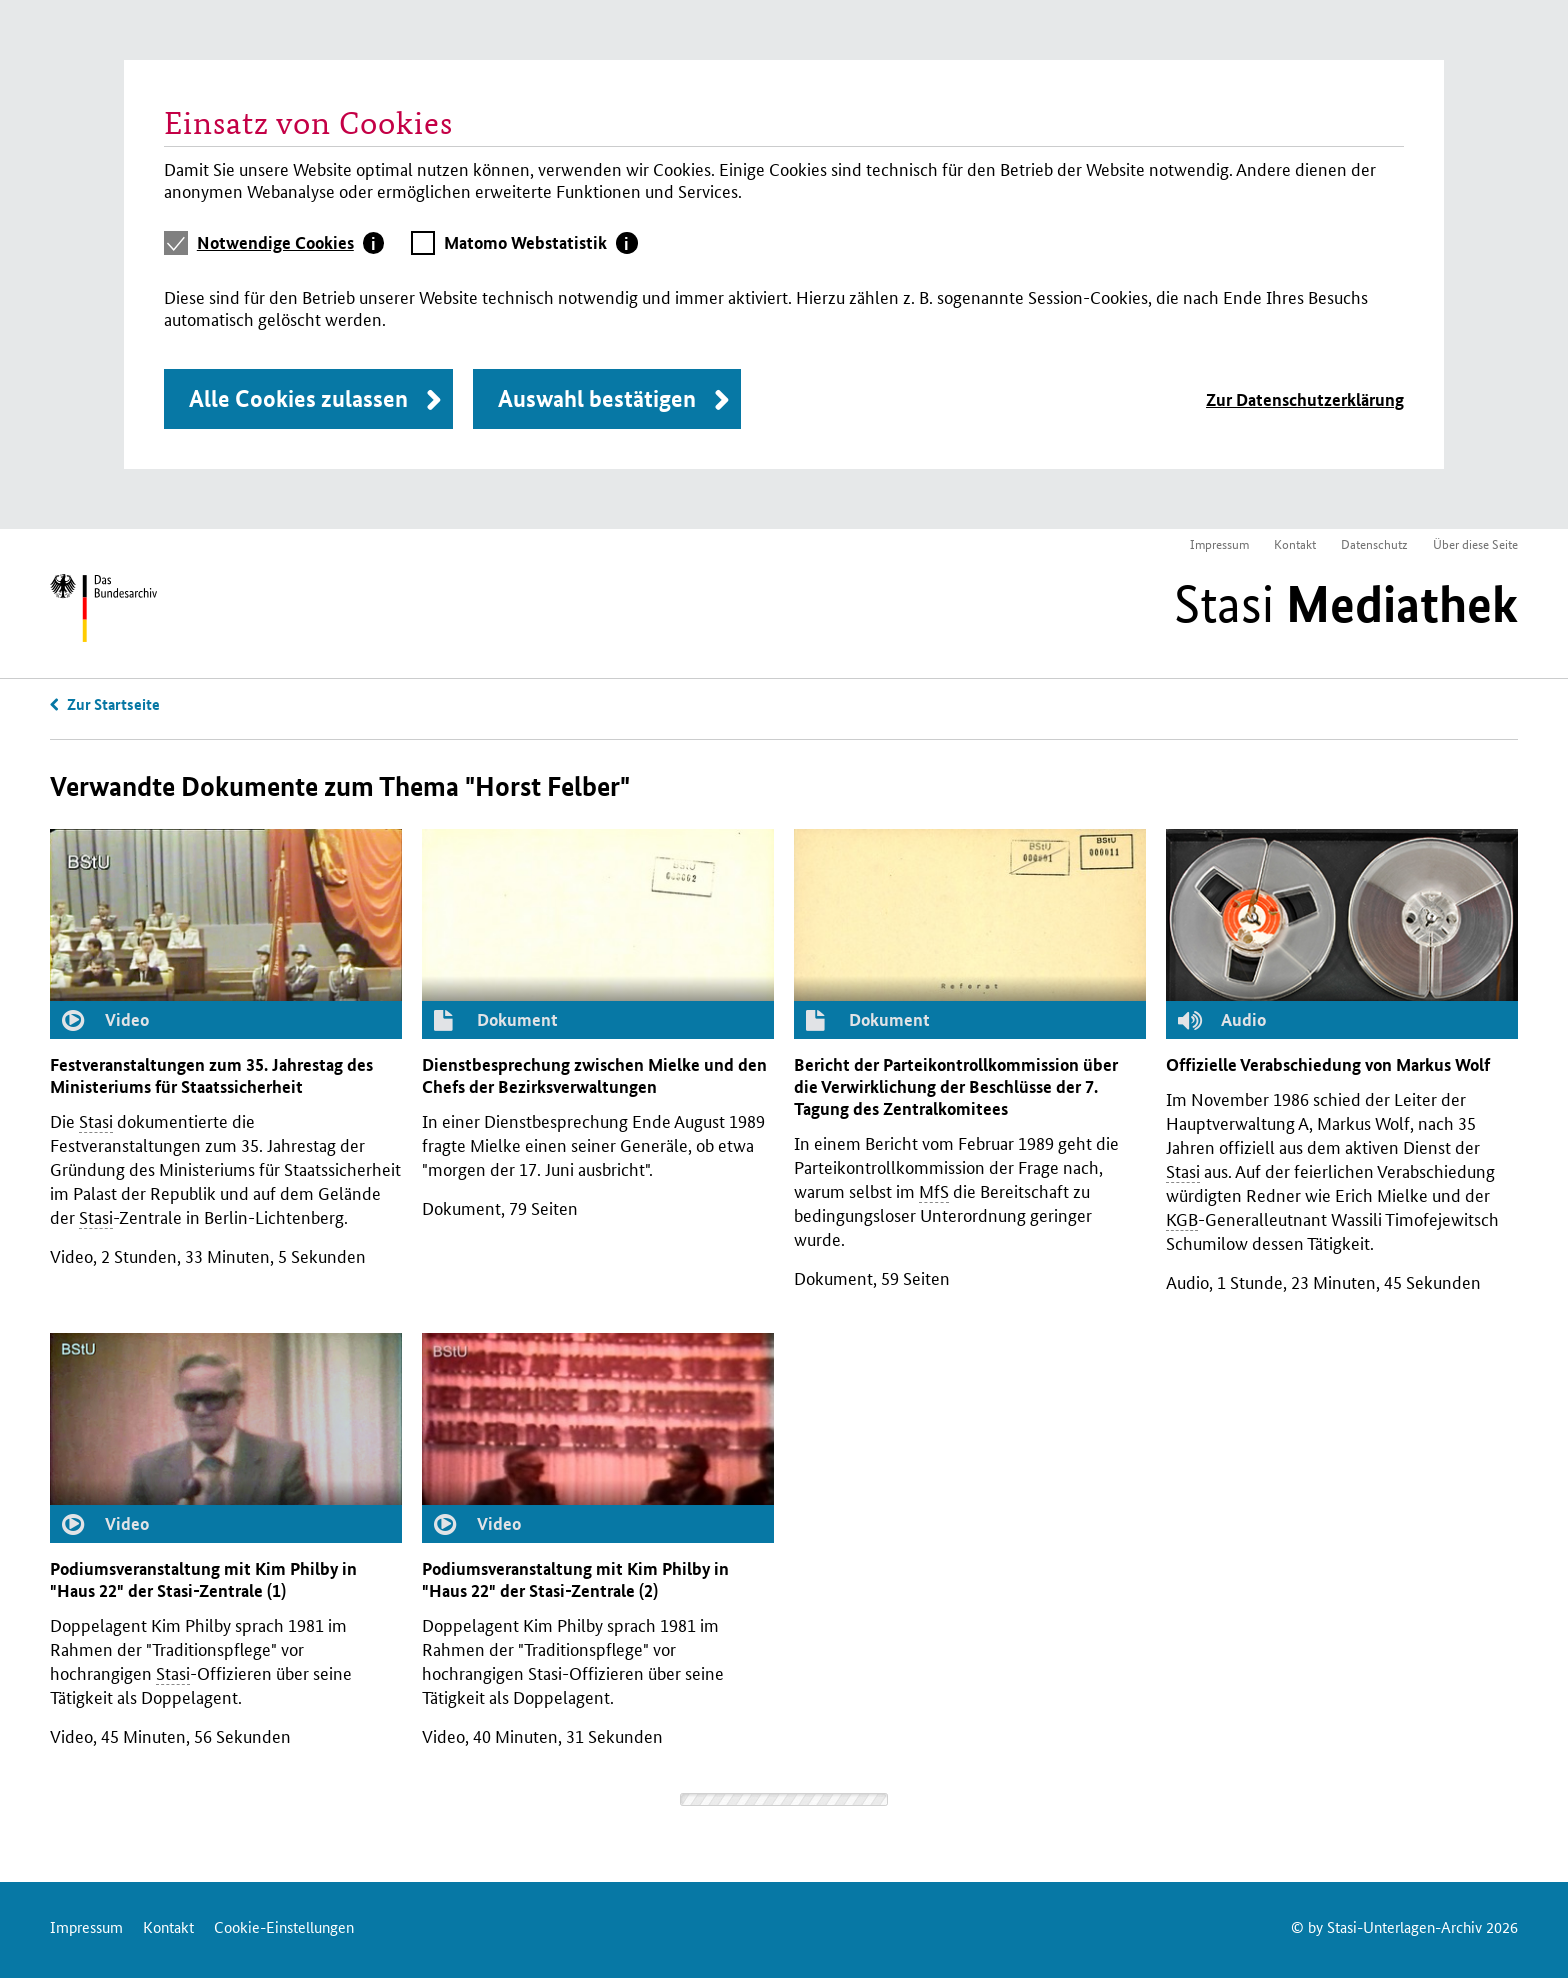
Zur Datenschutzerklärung (1305, 399)
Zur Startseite (113, 704)
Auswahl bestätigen (597, 398)
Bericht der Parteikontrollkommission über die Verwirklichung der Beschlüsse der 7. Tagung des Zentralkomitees (956, 1086)
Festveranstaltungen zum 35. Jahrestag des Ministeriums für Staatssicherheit (211, 1075)
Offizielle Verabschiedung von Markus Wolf (1328, 1064)
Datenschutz (1374, 543)
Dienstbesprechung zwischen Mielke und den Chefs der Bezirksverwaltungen (594, 1075)
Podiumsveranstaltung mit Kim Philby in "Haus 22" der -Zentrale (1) (203, 1579)
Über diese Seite (1475, 543)
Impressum (1219, 543)
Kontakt (1295, 543)
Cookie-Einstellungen (284, 1926)
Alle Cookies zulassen (298, 398)
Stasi (1346, 604)
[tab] (291, 243)
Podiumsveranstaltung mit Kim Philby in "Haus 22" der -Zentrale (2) (575, 1579)
